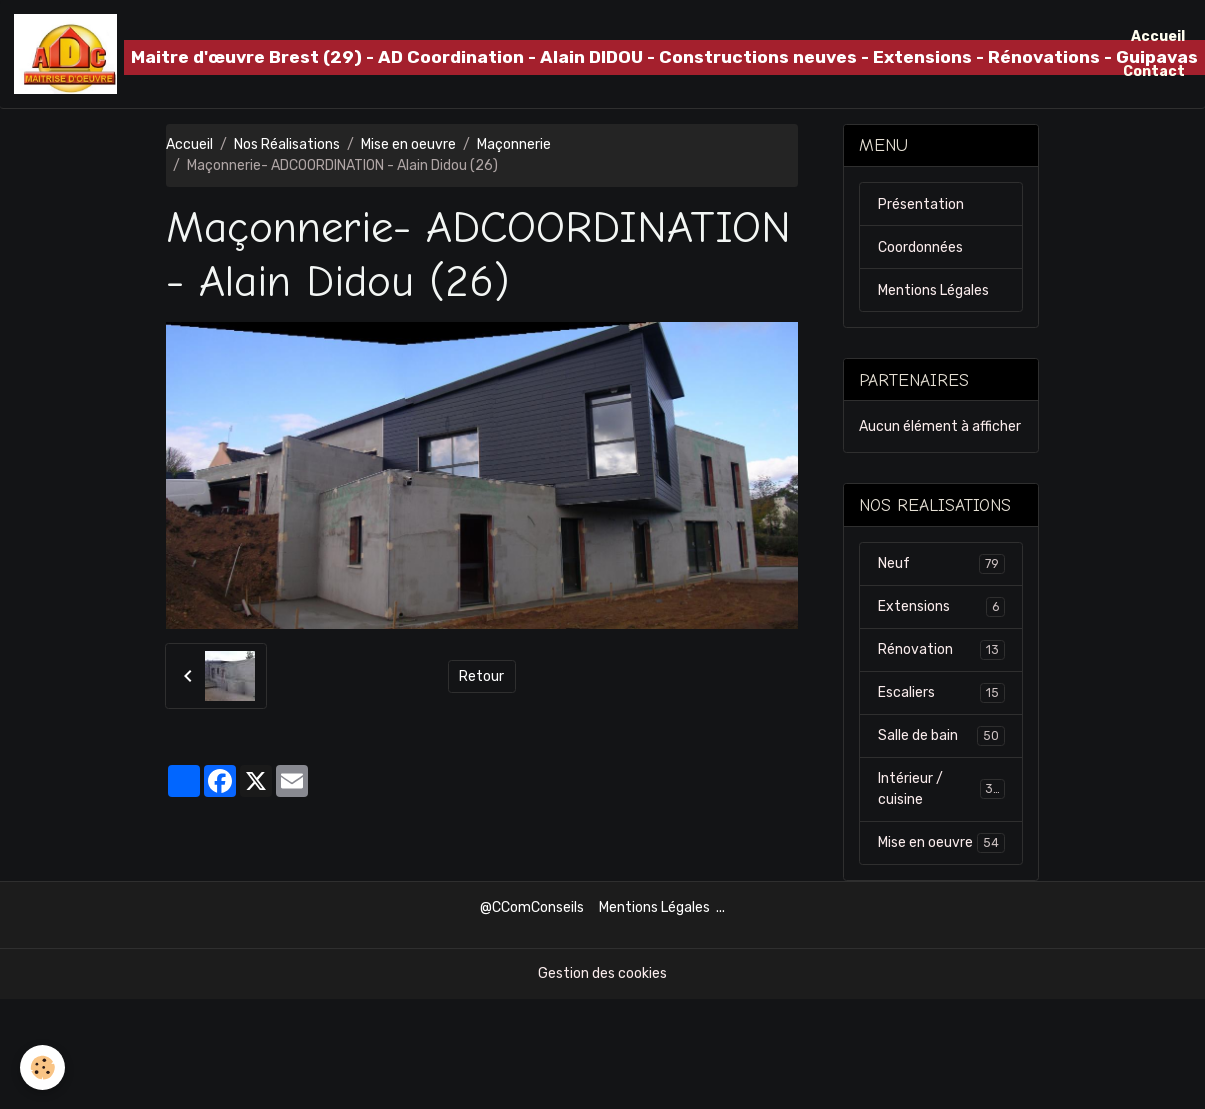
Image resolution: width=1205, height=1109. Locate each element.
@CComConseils (532, 907)
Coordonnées (920, 247)
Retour (481, 676)
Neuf (941, 564)
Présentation (921, 204)
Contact (1154, 71)
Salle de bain (941, 736)
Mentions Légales (933, 290)
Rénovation (941, 650)
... (720, 907)
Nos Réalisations (287, 144)
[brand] (558, 54)
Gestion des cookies (602, 973)
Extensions (941, 607)
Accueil (1158, 36)
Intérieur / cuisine (941, 789)
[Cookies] (42, 1067)
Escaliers (941, 693)
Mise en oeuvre (408, 144)
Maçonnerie (514, 144)
